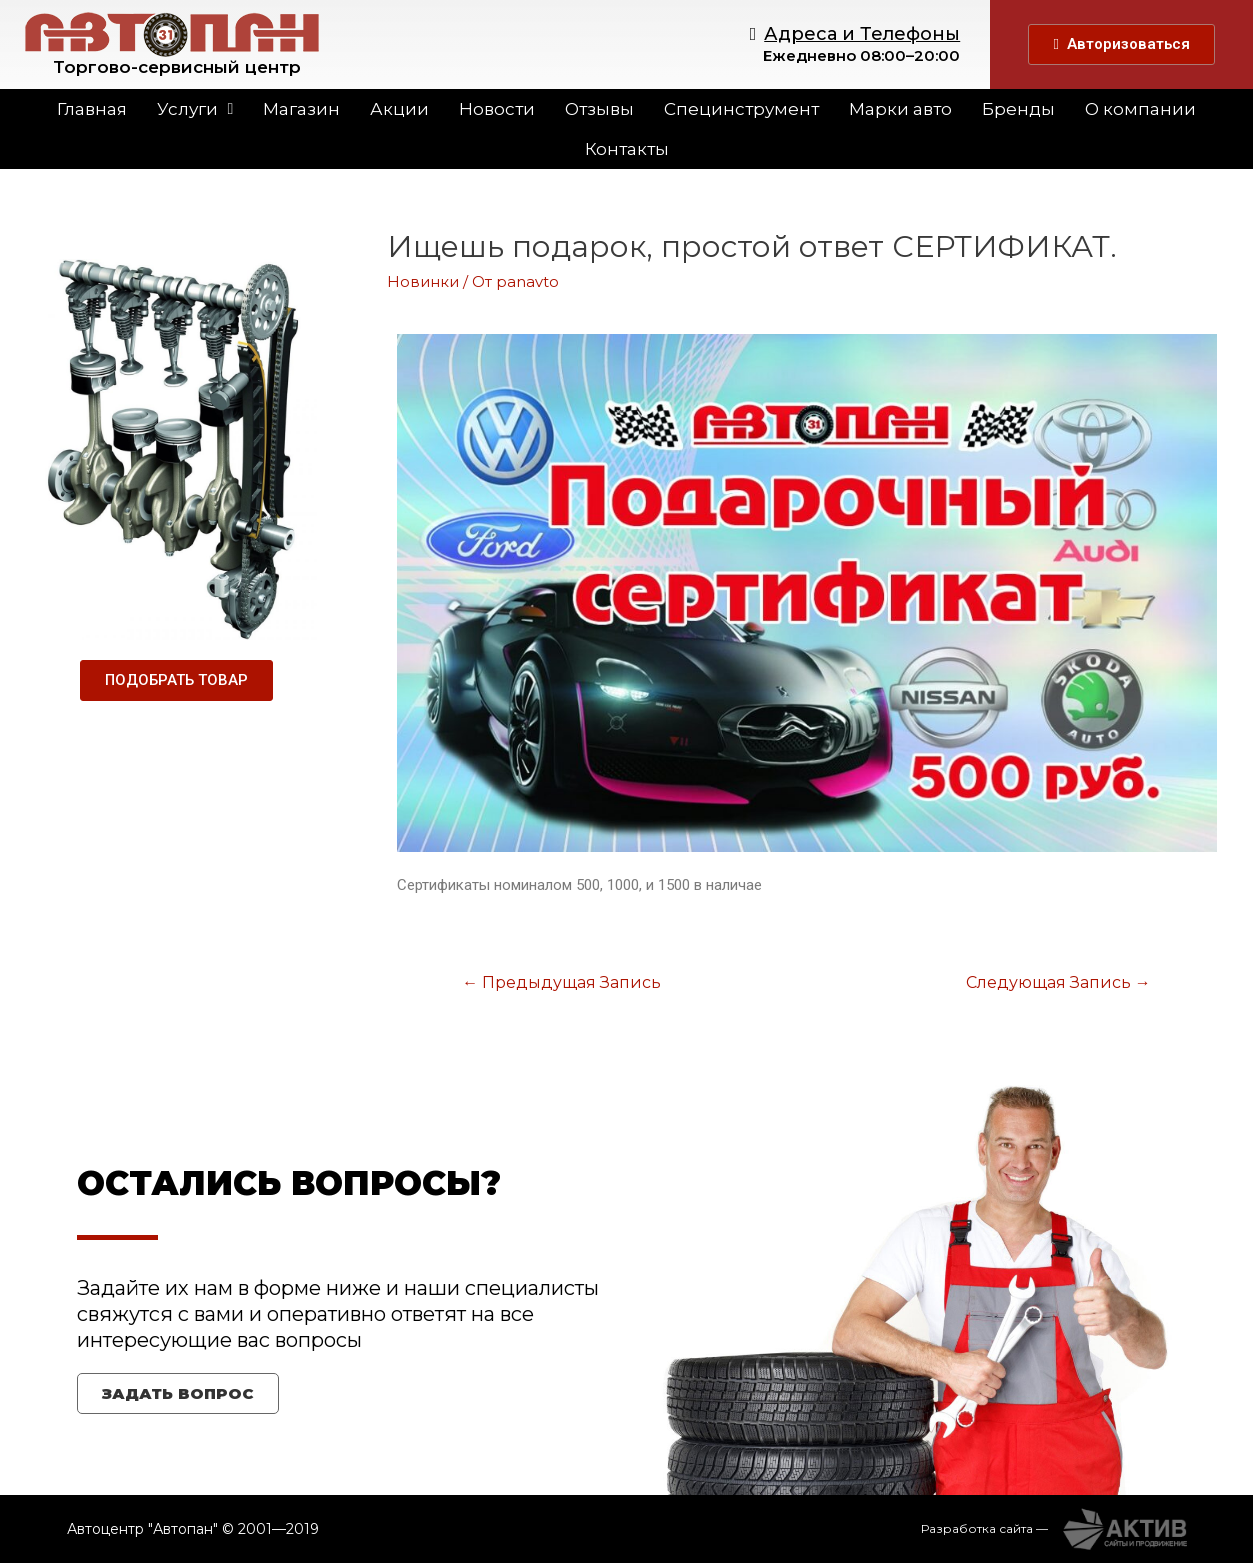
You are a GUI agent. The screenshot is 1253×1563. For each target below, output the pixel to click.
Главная (92, 109)
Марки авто (900, 109)
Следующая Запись (1059, 982)
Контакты (627, 149)
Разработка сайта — (984, 1527)
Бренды (1018, 109)
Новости (497, 109)
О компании (1140, 109)
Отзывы (599, 109)
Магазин (301, 109)
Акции (399, 109)
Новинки (423, 281)
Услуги (195, 109)
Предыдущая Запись (561, 982)
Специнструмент (741, 109)
